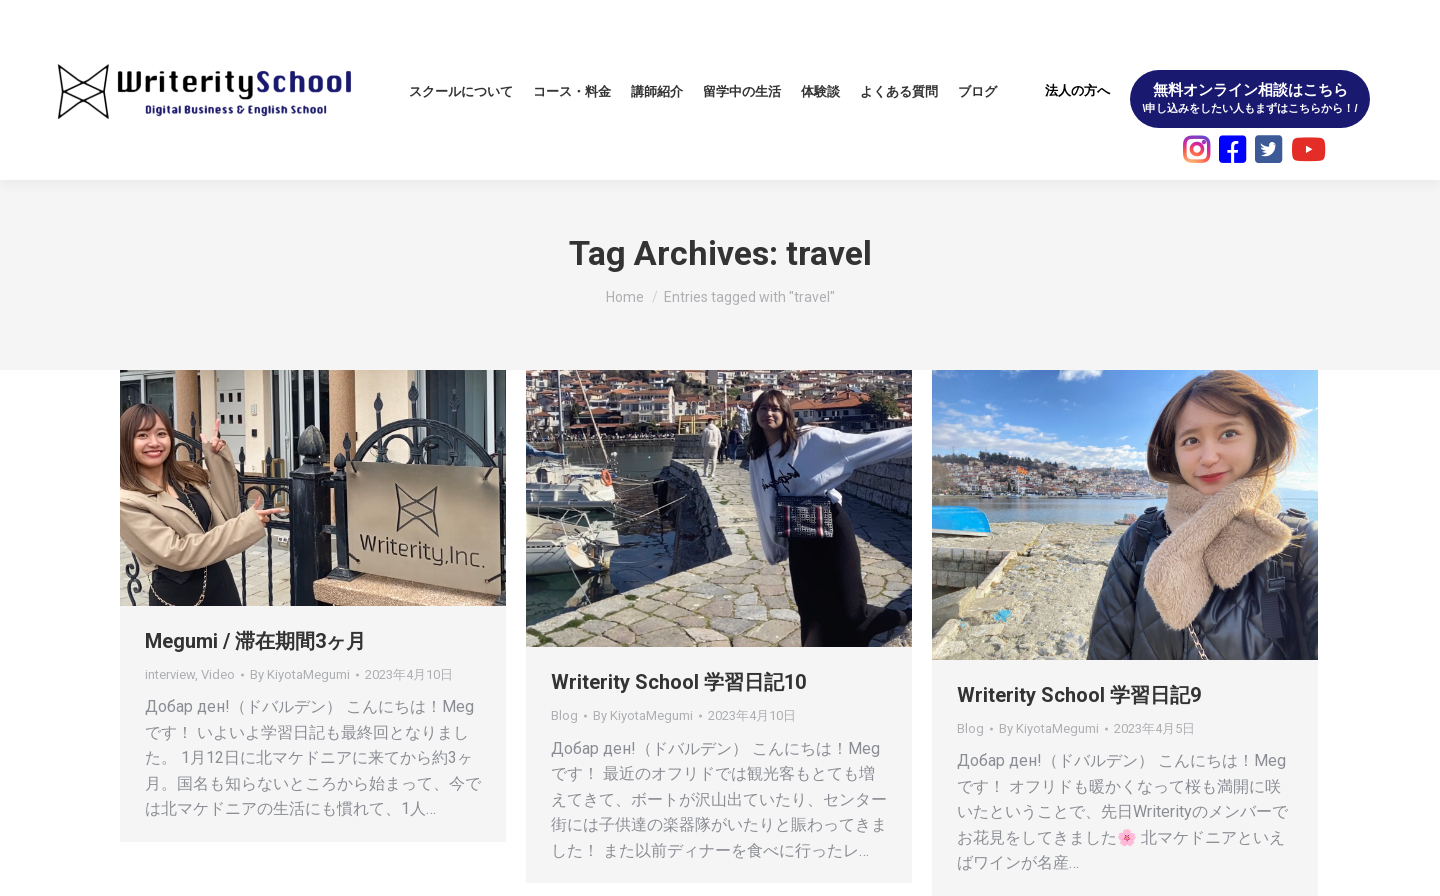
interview (170, 674)
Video (218, 674)
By (300, 674)
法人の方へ (1077, 90)
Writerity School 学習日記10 (678, 682)
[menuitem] (461, 91)
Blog (564, 715)
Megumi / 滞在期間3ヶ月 (255, 641)
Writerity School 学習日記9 (1079, 695)
